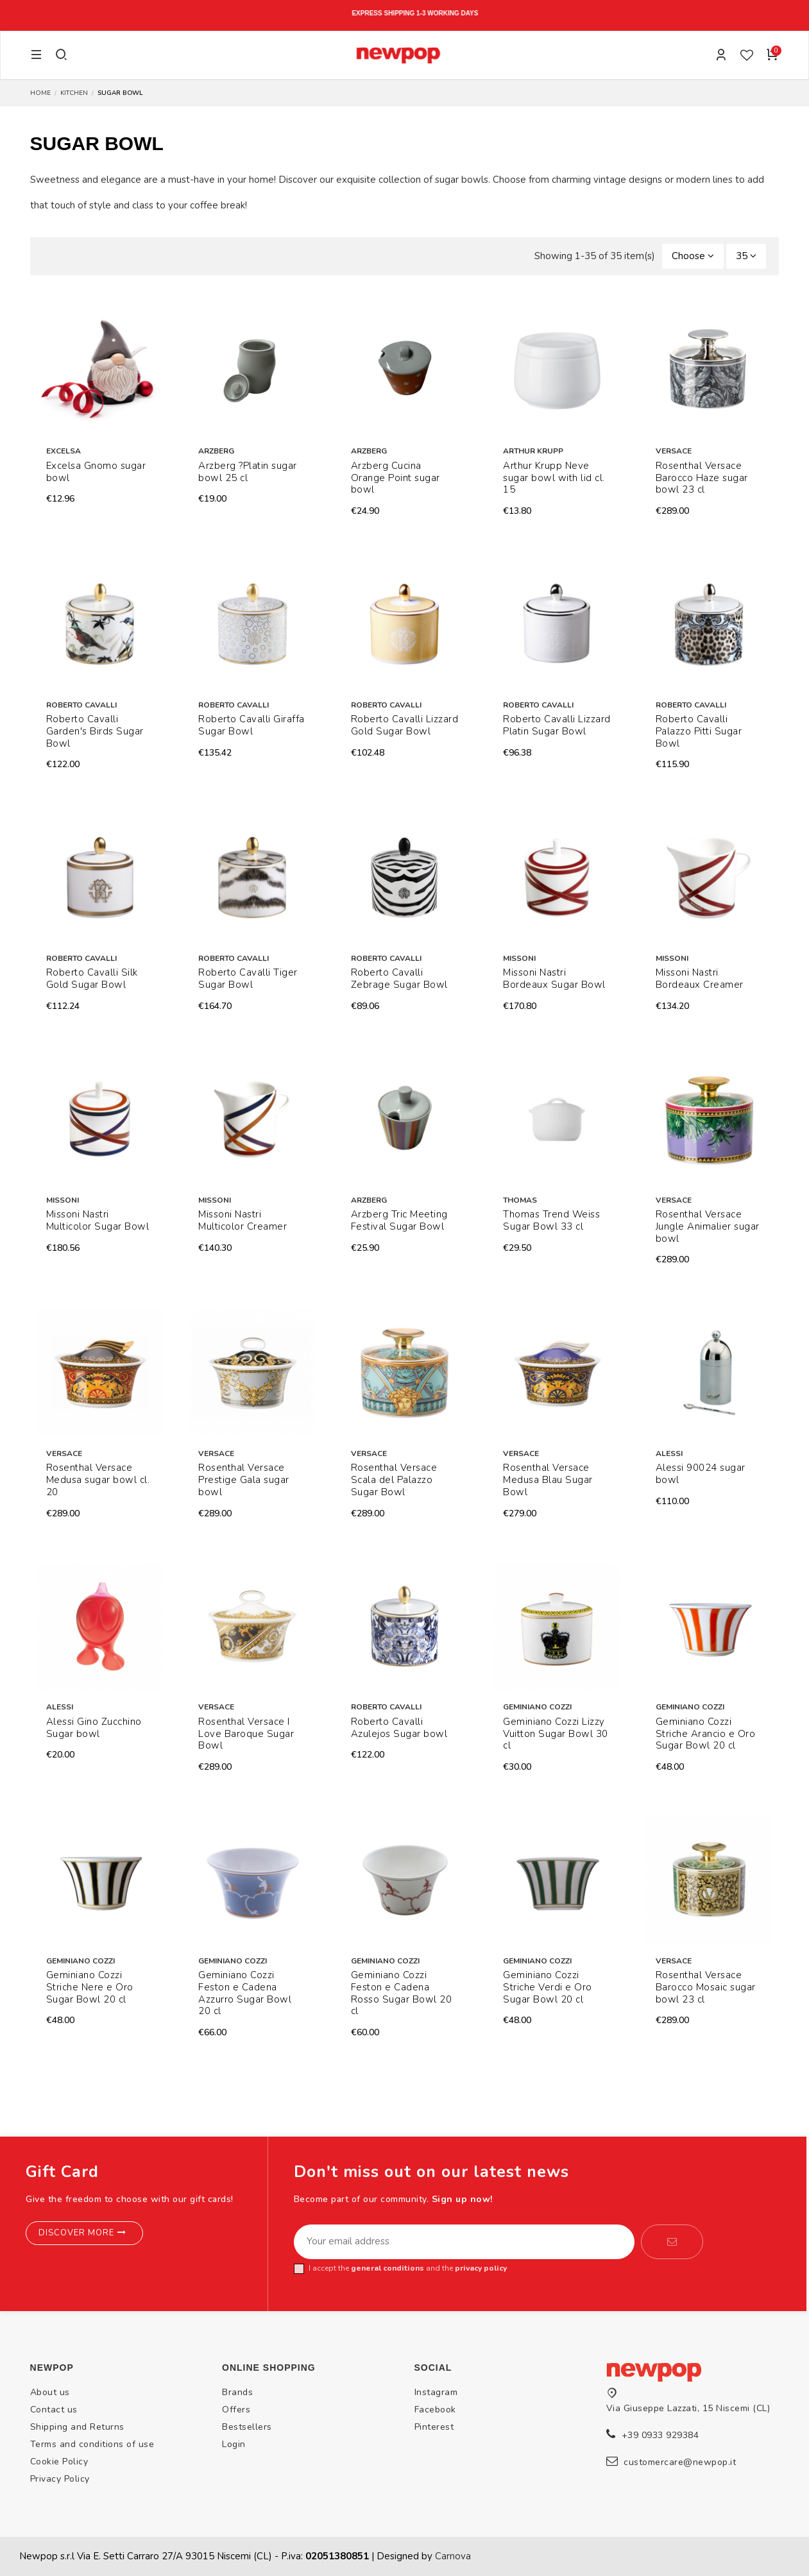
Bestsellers (247, 2427)
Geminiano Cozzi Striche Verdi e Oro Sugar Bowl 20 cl (547, 1987)
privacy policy (481, 2268)
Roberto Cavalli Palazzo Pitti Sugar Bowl (699, 731)
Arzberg (216, 451)
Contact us (54, 2409)
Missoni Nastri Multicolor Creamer (242, 1220)
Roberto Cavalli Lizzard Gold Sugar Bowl (405, 725)
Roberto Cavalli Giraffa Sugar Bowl (251, 725)
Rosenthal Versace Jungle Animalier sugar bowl (708, 1226)
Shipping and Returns (77, 2427)
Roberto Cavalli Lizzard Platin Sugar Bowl (557, 725)
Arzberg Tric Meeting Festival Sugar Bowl (399, 1220)
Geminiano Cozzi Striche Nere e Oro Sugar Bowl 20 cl (89, 1987)
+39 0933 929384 (660, 2435)
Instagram (436, 2392)
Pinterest (434, 2427)
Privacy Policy (60, 2479)
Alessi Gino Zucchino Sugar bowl (94, 1727)
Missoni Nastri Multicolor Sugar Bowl (97, 1220)
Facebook (435, 2409)
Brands (237, 2392)
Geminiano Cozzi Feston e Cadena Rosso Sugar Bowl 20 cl (401, 1993)
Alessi (669, 1453)
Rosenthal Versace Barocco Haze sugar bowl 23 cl (702, 477)
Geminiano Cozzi (537, 1707)
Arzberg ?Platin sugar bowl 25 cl (247, 471)
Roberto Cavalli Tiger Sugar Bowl (248, 978)
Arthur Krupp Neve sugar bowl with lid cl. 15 (554, 477)
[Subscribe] (672, 2241)
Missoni (519, 958)
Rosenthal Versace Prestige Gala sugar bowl (243, 1479)
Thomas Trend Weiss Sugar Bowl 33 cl (551, 1220)
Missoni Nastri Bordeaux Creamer (700, 978)
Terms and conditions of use (92, 2444)
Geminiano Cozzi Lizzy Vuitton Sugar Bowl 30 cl (555, 1733)
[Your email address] (464, 2241)
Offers (236, 2409)
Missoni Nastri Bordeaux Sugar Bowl (554, 978)
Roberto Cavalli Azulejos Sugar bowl (399, 1727)
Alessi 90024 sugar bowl (700, 1473)
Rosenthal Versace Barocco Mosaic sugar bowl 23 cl (706, 1987)
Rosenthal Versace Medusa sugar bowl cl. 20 (98, 1479)
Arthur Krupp (533, 451)
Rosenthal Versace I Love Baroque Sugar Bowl (246, 1733)
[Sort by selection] (693, 256)
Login (234, 2444)
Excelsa (63, 451)
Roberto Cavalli (81, 705)
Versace (674, 451)
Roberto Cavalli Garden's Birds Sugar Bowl (95, 731)
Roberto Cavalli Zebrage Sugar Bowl (399, 978)
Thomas (520, 1200)
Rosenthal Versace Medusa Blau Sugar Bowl (548, 1479)
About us (50, 2392)
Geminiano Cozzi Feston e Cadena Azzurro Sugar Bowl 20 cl (244, 1993)
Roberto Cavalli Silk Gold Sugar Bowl (92, 978)
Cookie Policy (59, 2461)
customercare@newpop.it (680, 2462)
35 (746, 256)
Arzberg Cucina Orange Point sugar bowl (395, 477)
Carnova (453, 2556)
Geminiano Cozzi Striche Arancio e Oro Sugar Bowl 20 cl (706, 1733)
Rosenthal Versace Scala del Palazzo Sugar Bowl (394, 1479)
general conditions (387, 2268)
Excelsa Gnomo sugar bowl (96, 471)
